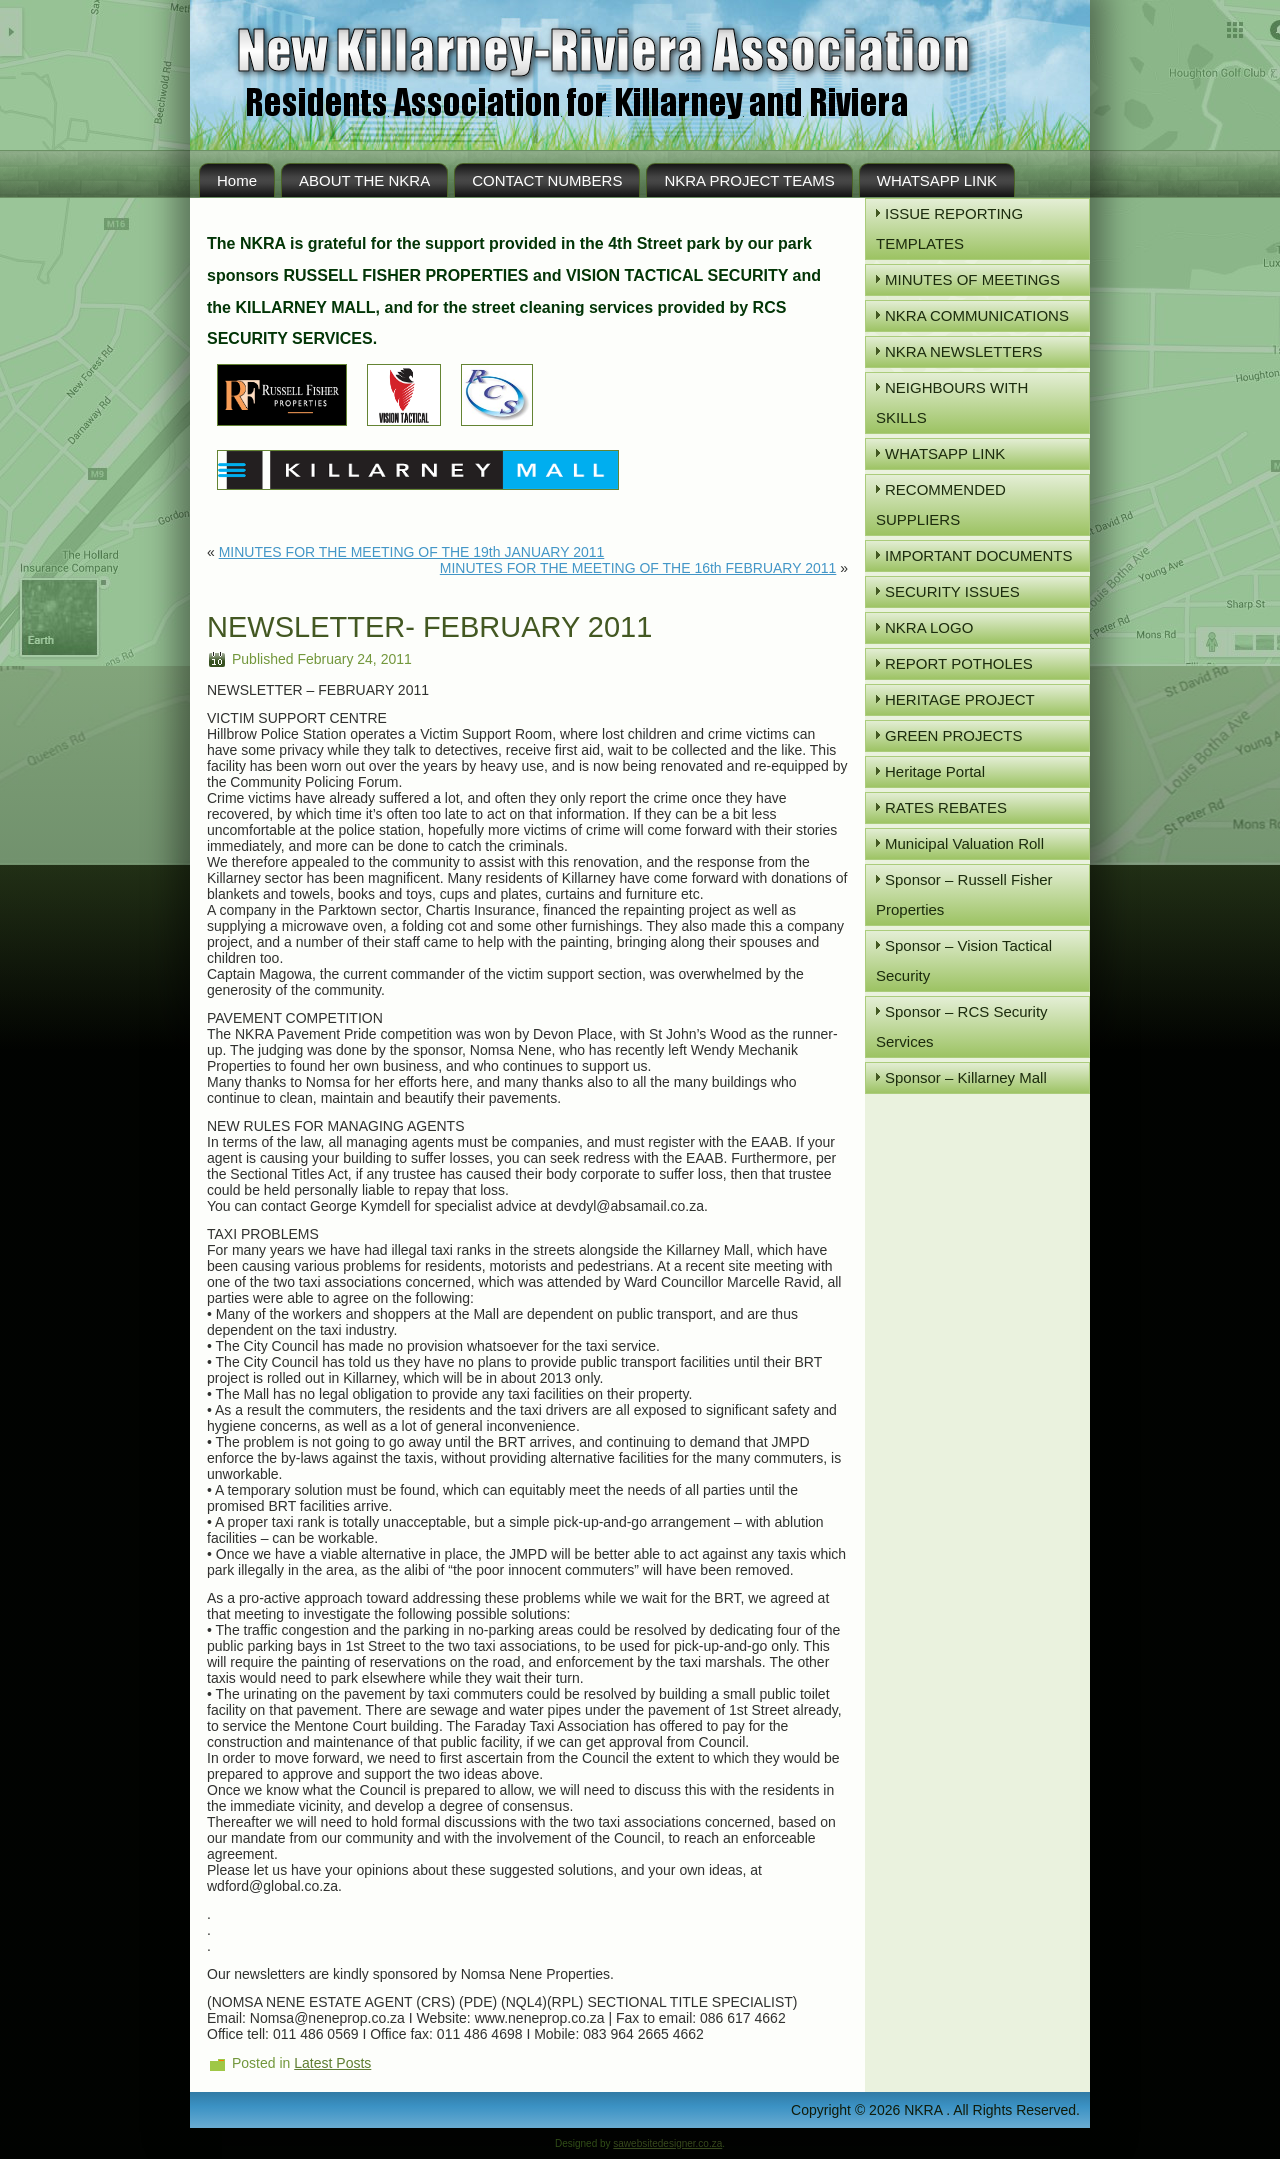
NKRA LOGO (929, 627)
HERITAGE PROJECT (960, 699)
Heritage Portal (935, 771)
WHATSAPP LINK (937, 180)
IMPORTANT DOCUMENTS (979, 555)
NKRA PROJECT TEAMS (749, 180)
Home (237, 180)
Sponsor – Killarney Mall (966, 1077)
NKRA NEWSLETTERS (964, 351)
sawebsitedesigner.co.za (667, 2143)
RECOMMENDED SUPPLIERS (941, 504)
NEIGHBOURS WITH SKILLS (952, 402)
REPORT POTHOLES (959, 663)
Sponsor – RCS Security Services (962, 1026)
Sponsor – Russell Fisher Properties (964, 894)
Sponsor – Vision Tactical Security (964, 960)
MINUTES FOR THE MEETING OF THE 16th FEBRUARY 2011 (638, 568)
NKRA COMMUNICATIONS (977, 315)
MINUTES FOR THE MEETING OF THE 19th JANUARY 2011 (412, 552)
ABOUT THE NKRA (364, 180)
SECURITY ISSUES (952, 591)
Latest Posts (332, 2063)
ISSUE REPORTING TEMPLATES (949, 228)
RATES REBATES (946, 807)
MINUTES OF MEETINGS (972, 279)
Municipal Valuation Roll (964, 843)
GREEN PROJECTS (954, 735)
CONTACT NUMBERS (547, 180)
